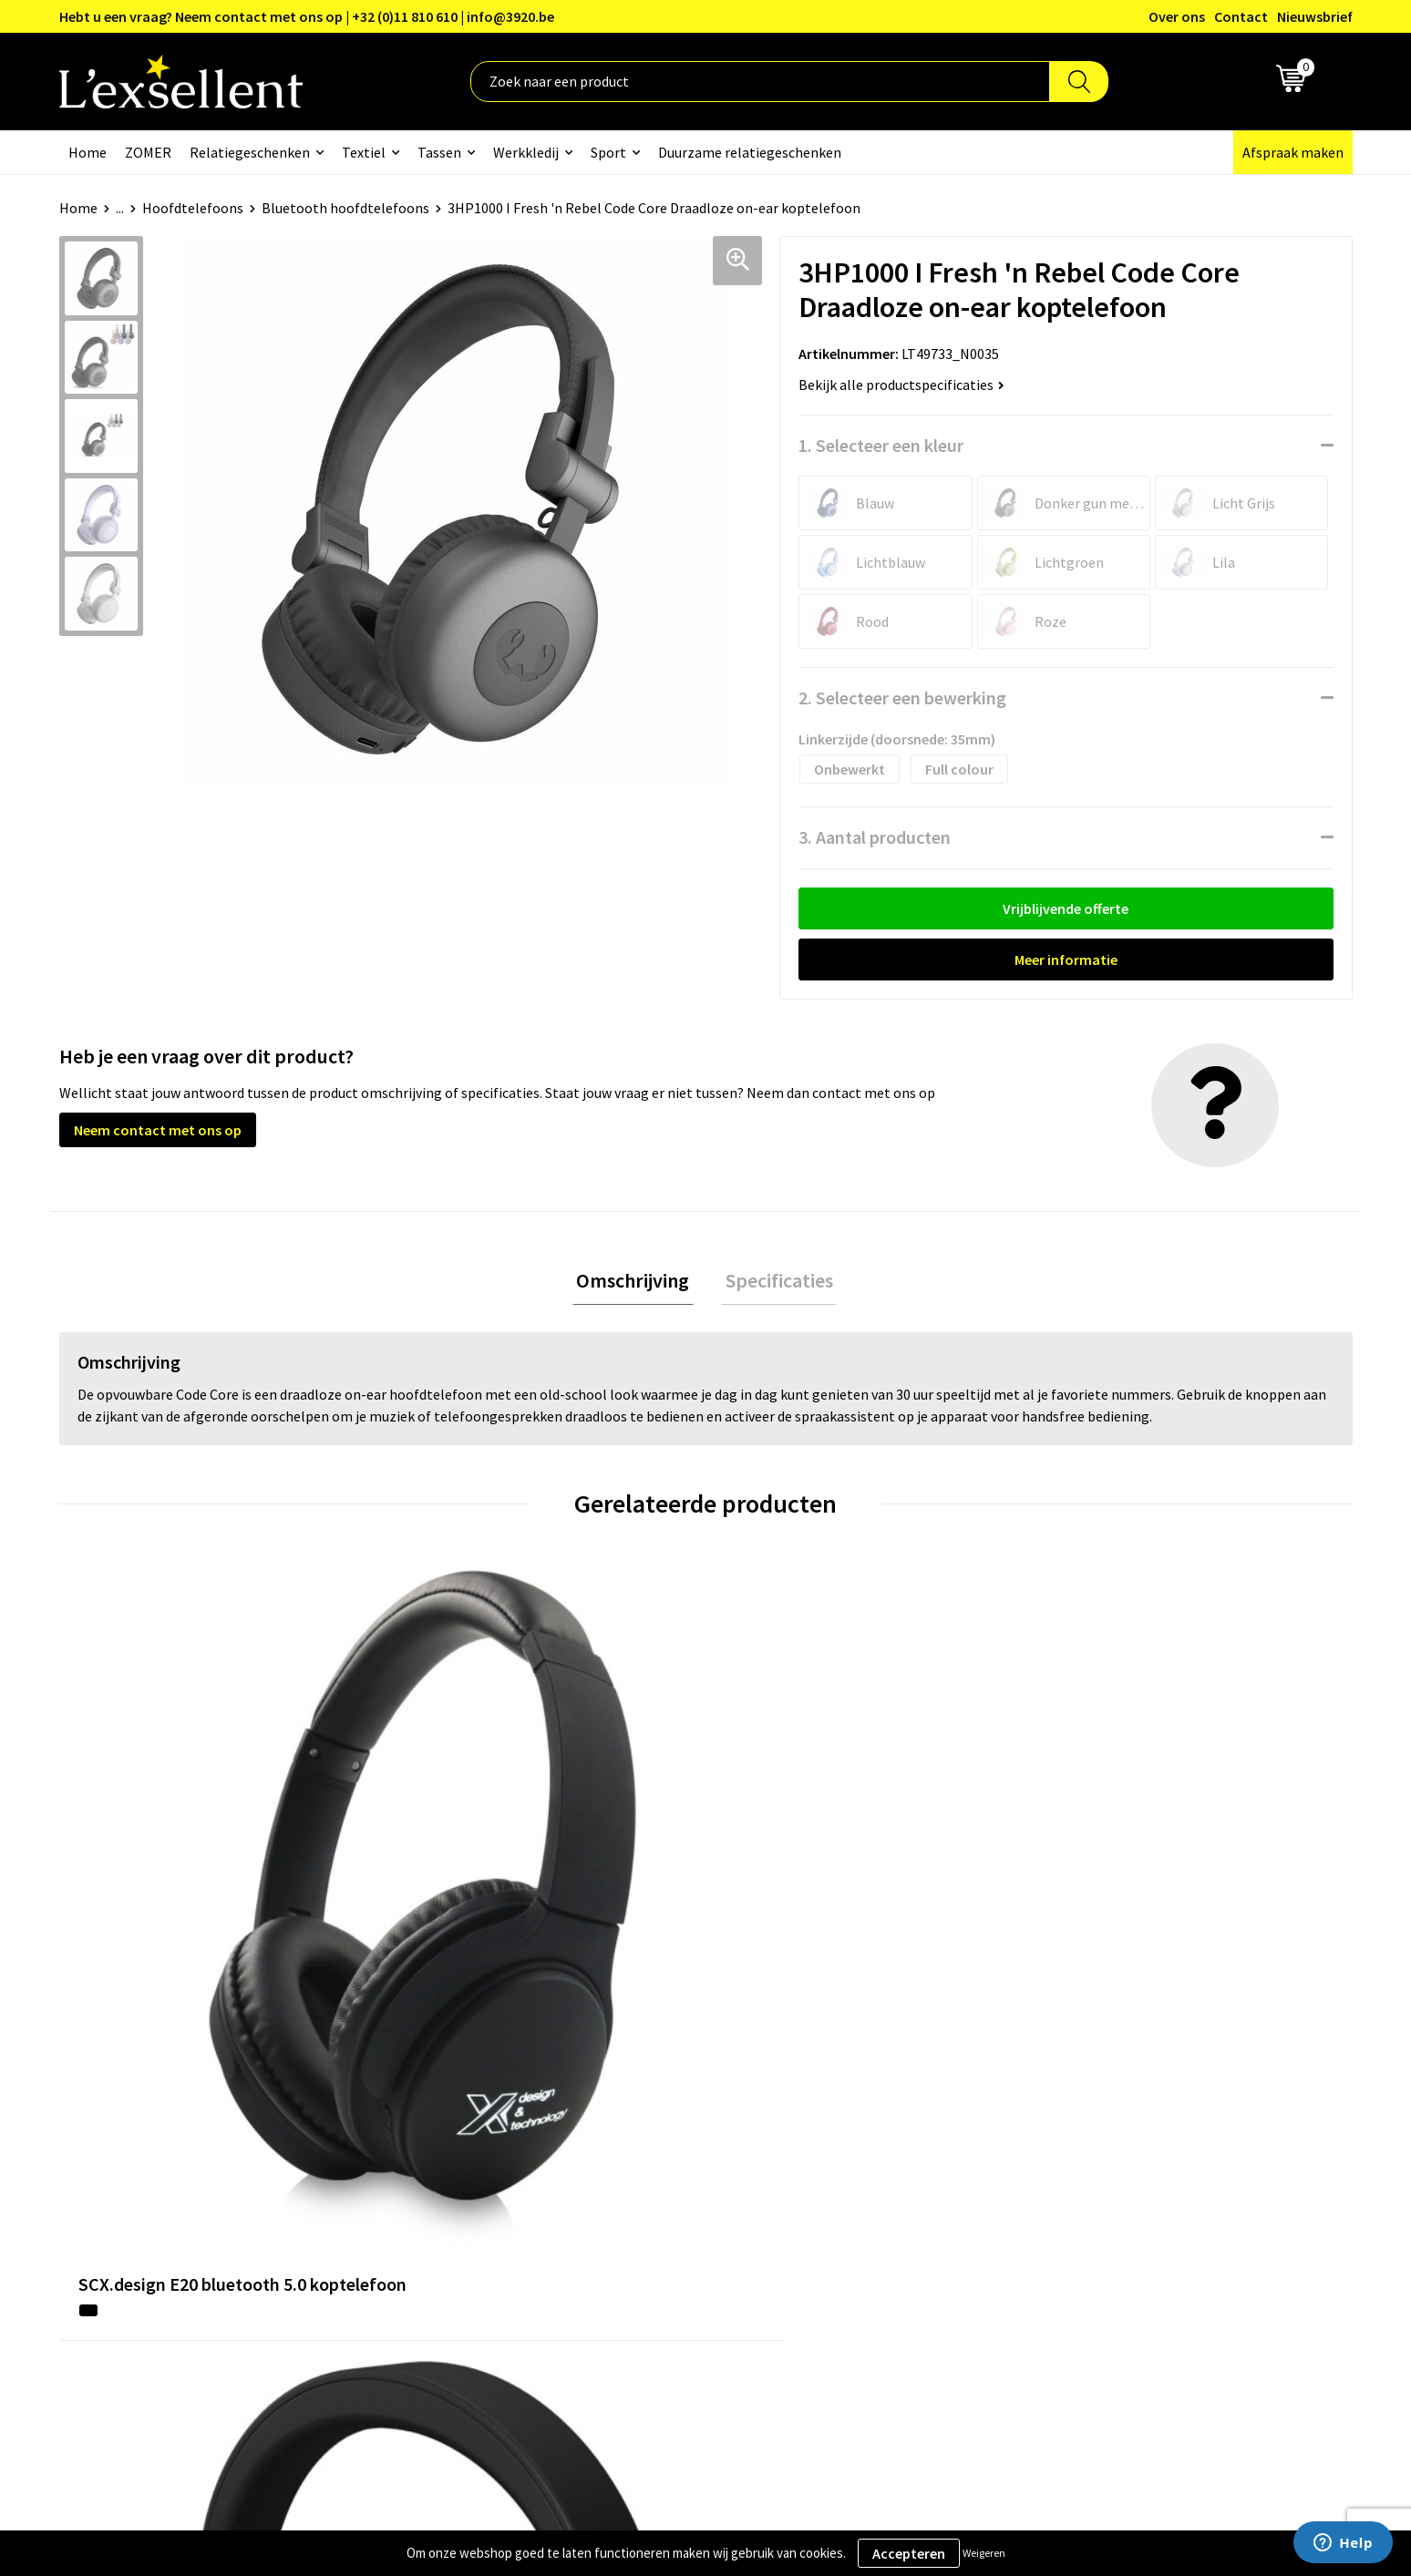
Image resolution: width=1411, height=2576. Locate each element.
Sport (608, 152)
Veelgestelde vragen (627, 2184)
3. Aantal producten (874, 837)
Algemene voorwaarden (1116, 2101)
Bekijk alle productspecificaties (901, 384)
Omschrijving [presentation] (637, 1282)
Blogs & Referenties (626, 2128)
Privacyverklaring (1096, 2128)
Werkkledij (526, 152)
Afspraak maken (1293, 152)
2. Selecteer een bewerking (902, 697)
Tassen (439, 152)
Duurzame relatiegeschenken (749, 152)
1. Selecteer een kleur (880, 445)
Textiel (364, 152)
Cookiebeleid (1082, 2157)
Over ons (1176, 16)
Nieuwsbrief (1315, 16)
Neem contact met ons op (158, 1130)
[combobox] (760, 81)
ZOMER (148, 152)
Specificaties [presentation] (775, 1282)
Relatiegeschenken (250, 152)
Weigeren (984, 2553)
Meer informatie (1065, 959)
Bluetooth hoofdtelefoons (345, 208)
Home (87, 152)
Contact (1241, 16)
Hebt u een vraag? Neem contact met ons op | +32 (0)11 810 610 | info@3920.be (306, 16)
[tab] (637, 1282)
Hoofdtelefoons (192, 208)
